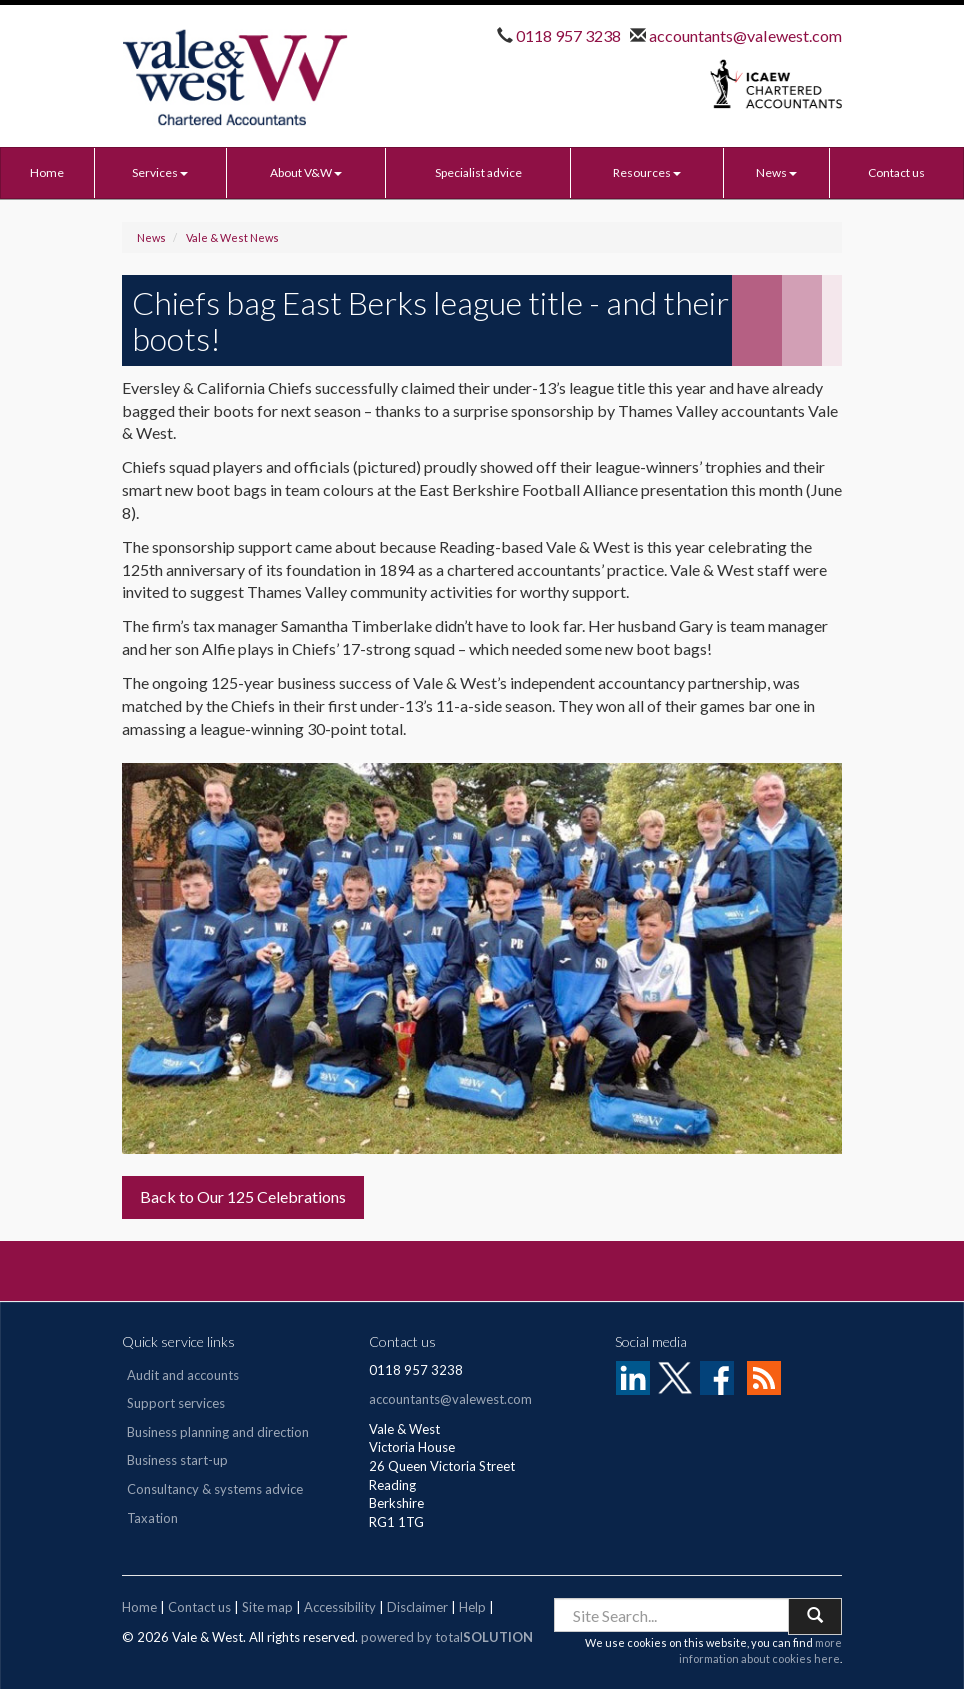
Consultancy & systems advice (215, 1489)
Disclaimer (417, 1607)
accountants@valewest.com (744, 35)
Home (47, 172)
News (776, 172)
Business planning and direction (218, 1432)
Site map (267, 1607)
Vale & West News (232, 237)
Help (472, 1607)
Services (160, 172)
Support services (176, 1403)
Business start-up (177, 1460)
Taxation (152, 1518)
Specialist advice (478, 172)
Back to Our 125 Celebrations (243, 1196)
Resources (647, 172)
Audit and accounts (183, 1375)
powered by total (447, 1637)
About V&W (306, 172)
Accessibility (340, 1607)
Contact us (896, 172)
